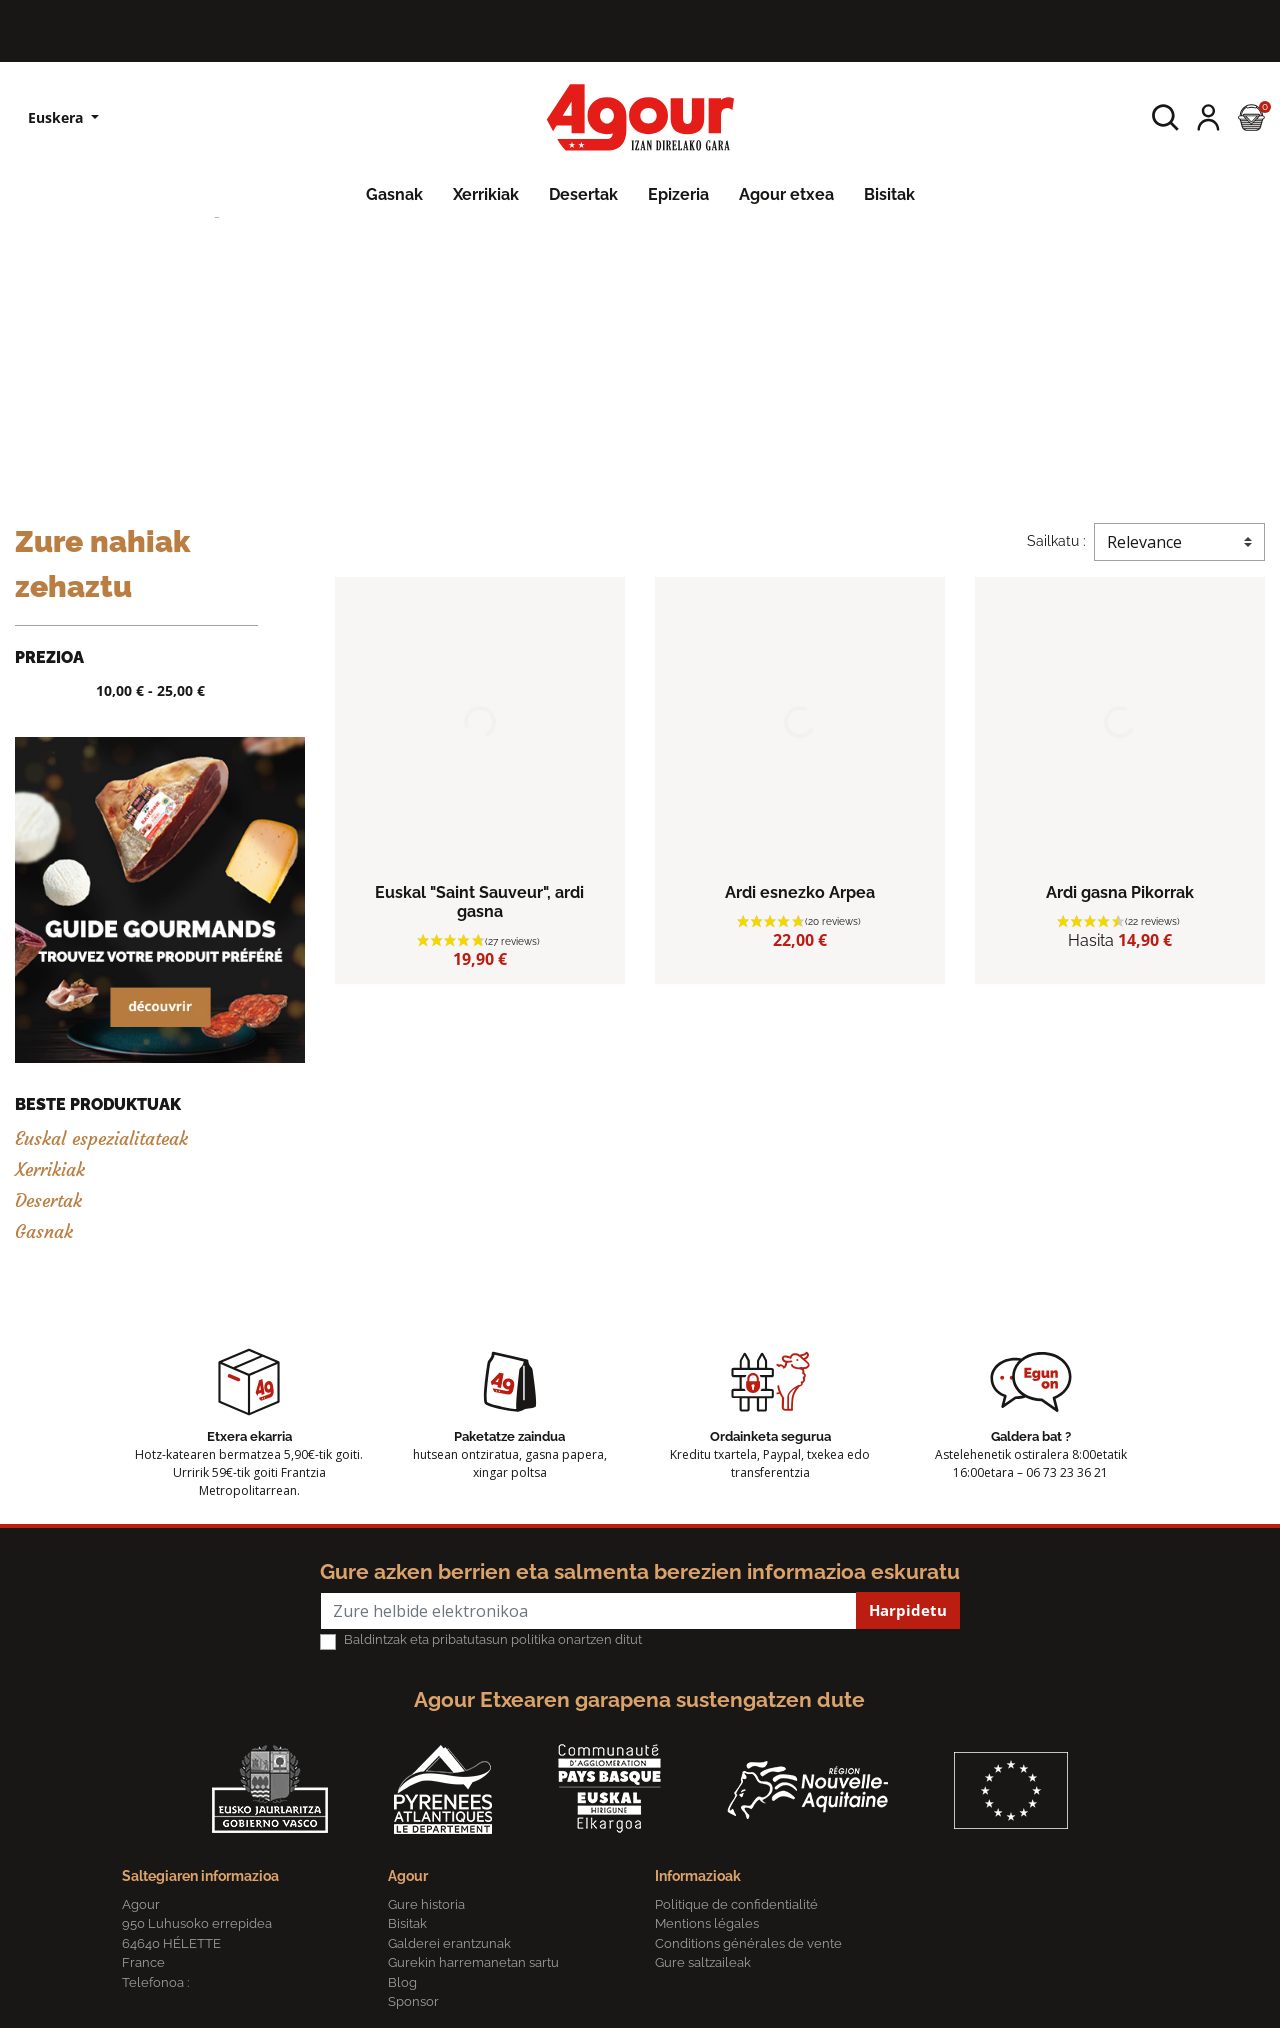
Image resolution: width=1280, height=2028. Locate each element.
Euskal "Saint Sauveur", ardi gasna (479, 902)
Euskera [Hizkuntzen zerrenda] (57, 117)
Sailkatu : (1056, 541)
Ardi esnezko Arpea (800, 892)
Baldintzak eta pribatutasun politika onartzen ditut (493, 1639)
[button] (1165, 117)
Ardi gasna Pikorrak (1120, 892)
